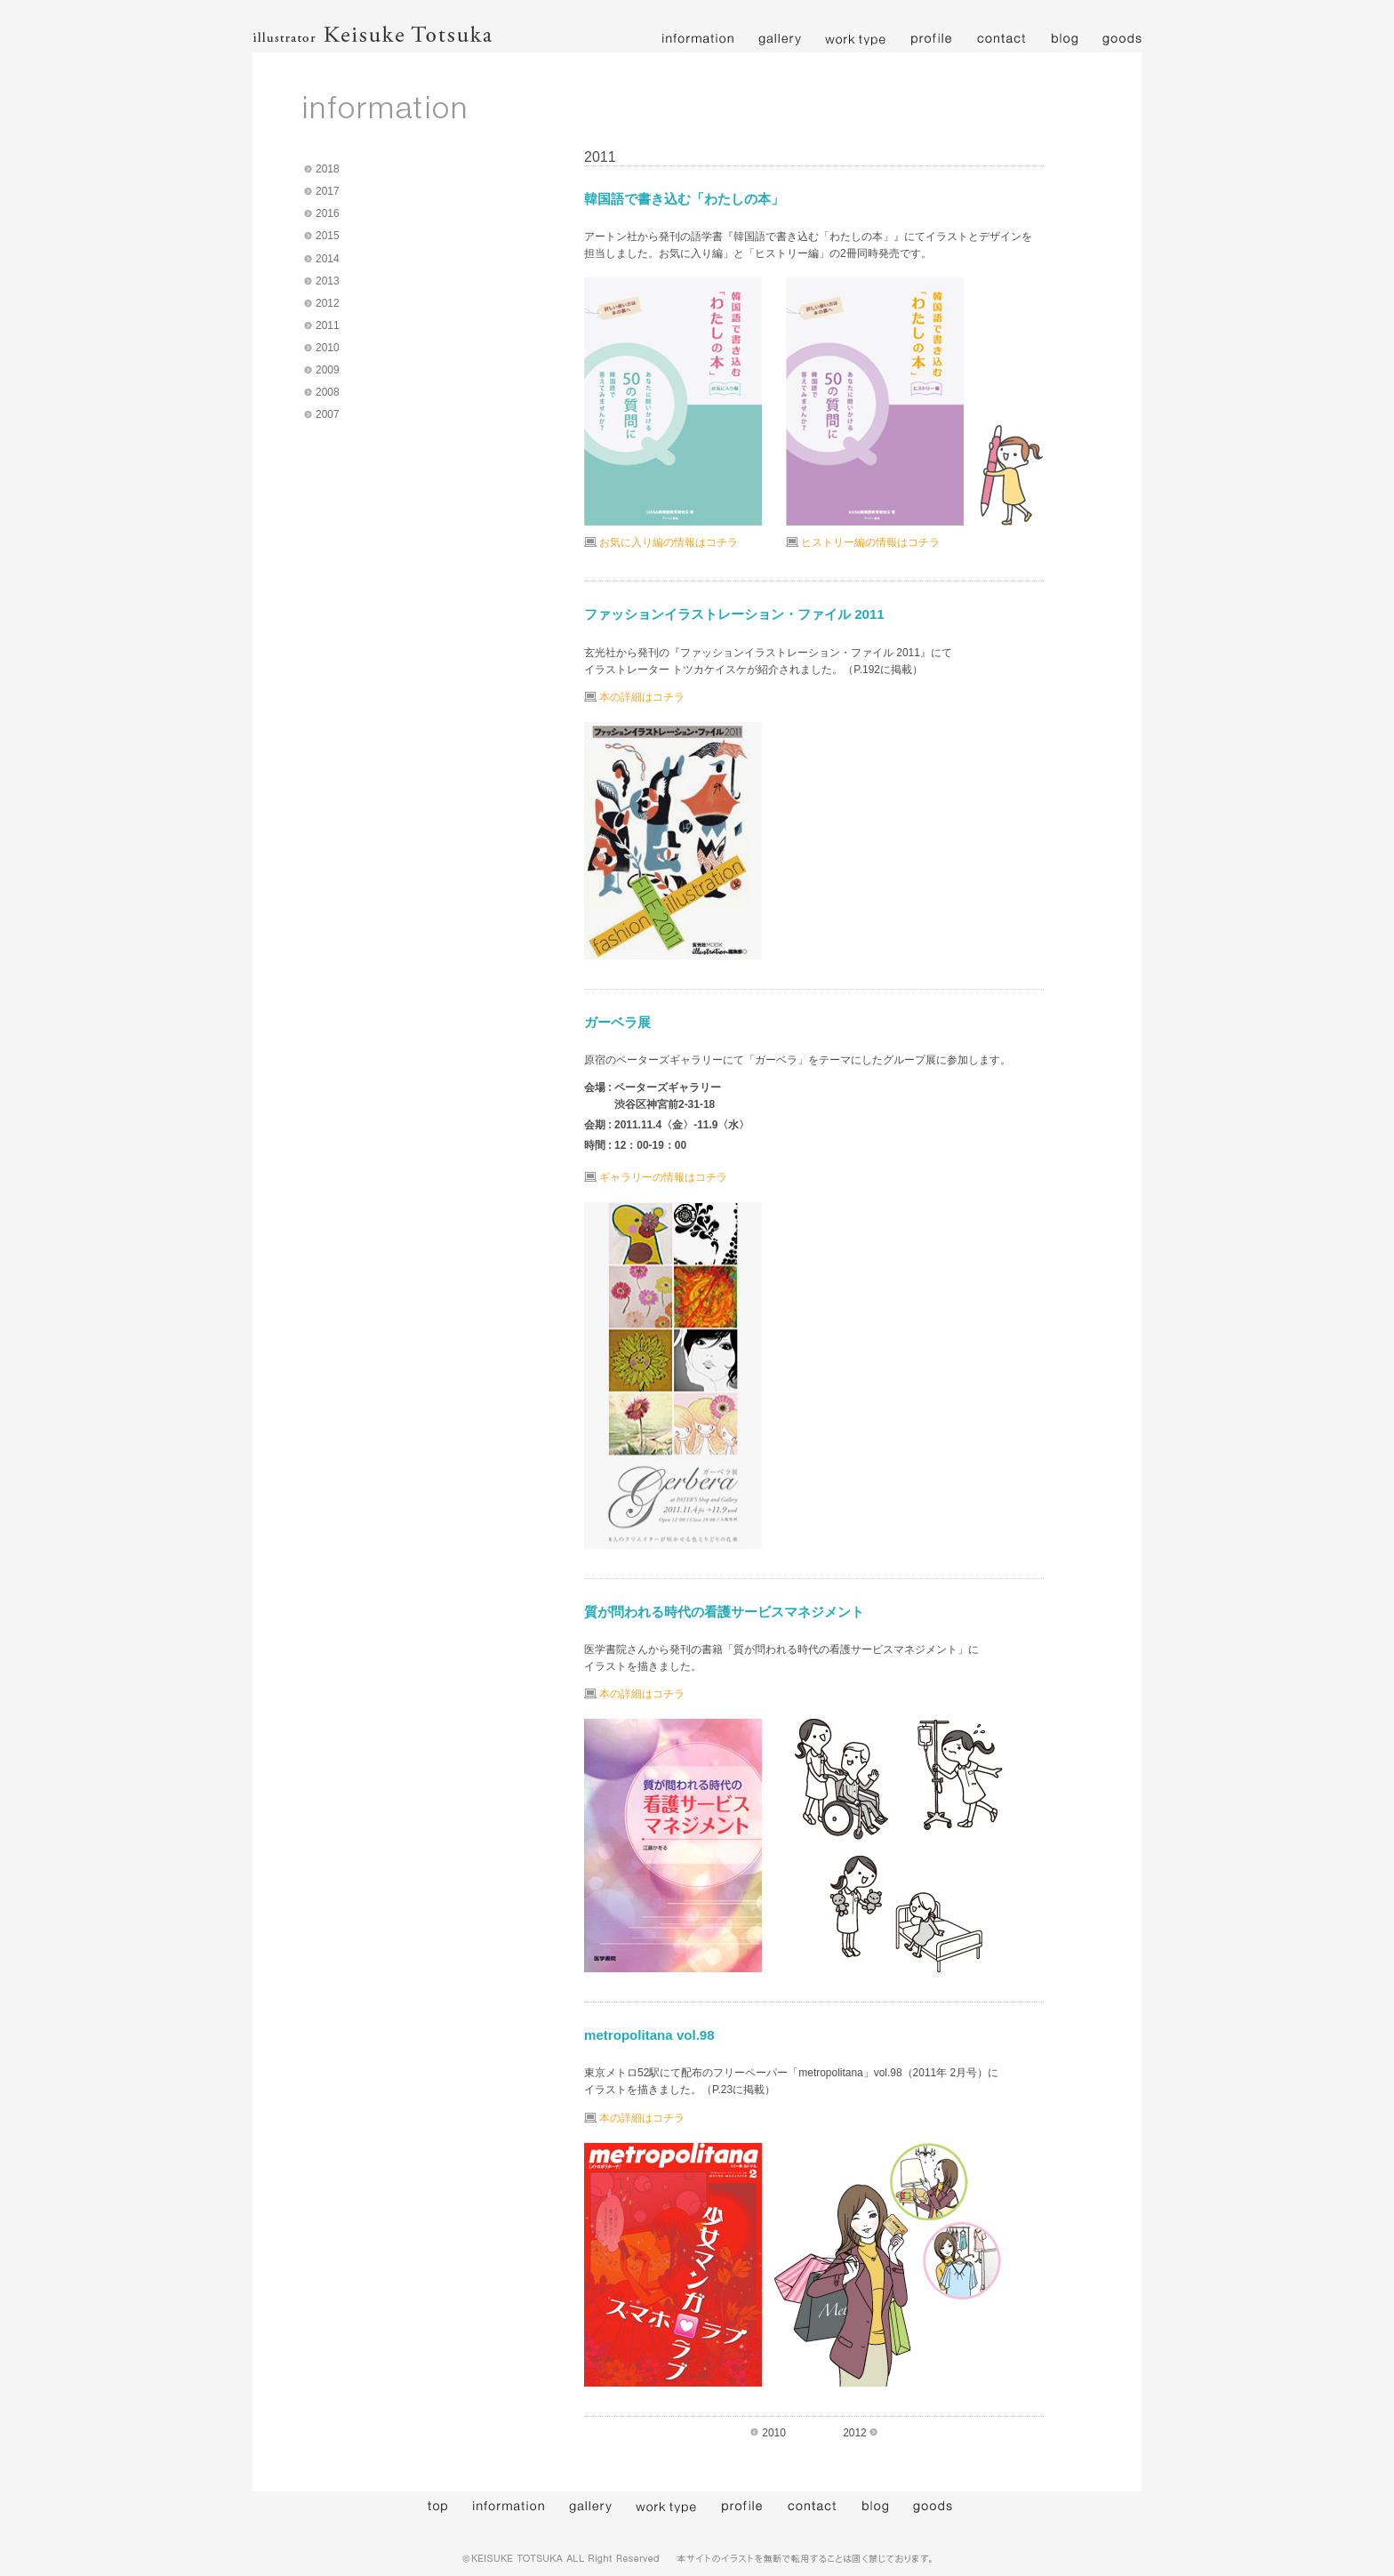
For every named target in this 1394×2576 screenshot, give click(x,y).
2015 (328, 235)
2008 (328, 392)
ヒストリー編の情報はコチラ (870, 542)
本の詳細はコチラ (642, 697)
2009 (328, 370)
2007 (328, 414)
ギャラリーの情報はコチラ (663, 1177)
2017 (328, 191)
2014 (328, 259)
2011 (328, 325)
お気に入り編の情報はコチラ (668, 542)
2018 (328, 169)
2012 (328, 303)
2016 (328, 213)
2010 (328, 347)
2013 (328, 281)
